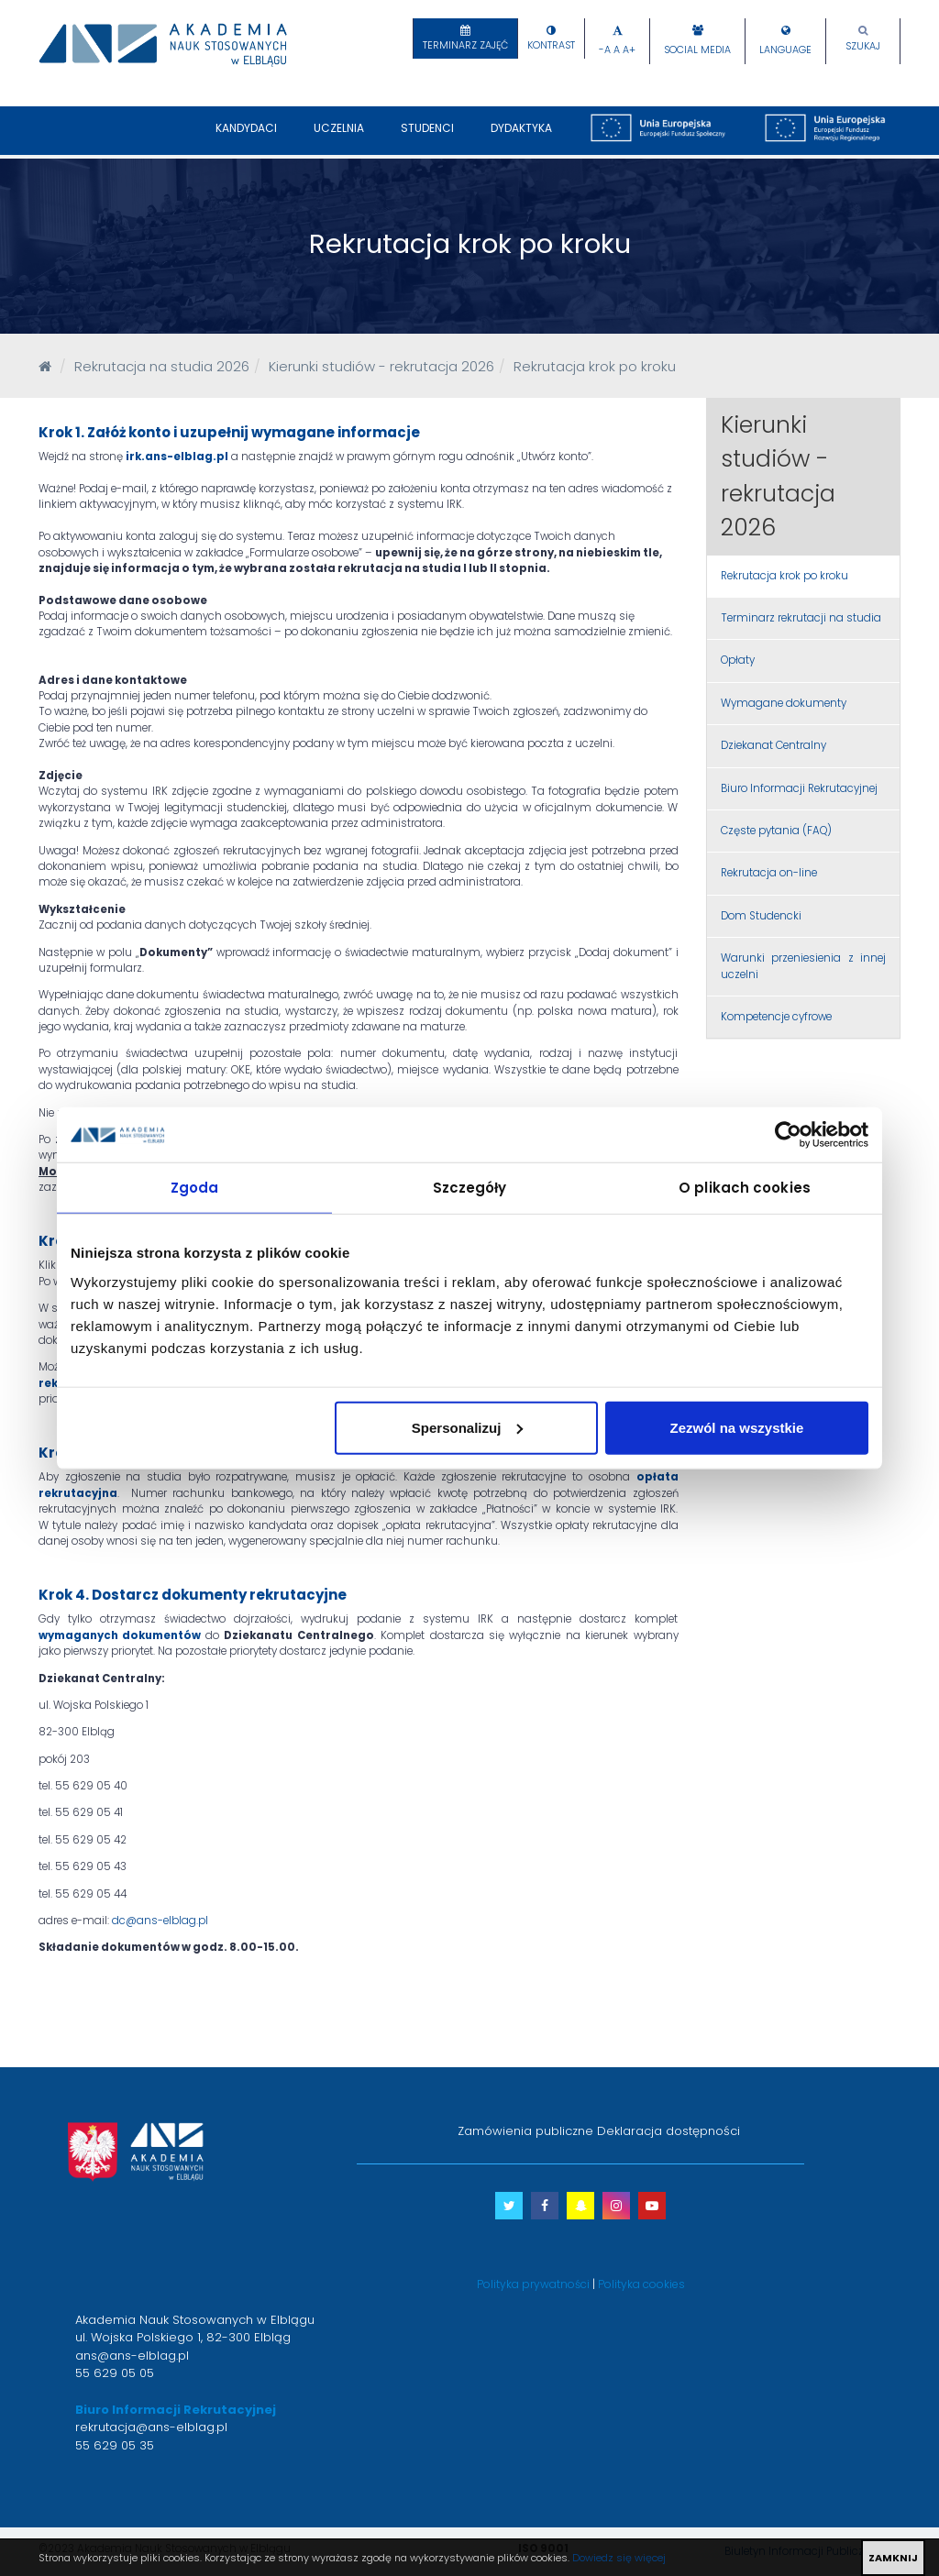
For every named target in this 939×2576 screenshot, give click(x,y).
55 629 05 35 (114, 2445)
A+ (629, 50)
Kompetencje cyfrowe (776, 1016)
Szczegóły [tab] (470, 1187)
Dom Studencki (761, 915)
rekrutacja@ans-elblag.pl (151, 2427)
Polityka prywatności (533, 2284)
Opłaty (738, 660)
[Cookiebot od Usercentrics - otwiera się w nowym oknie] (788, 1135)
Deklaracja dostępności (668, 2131)
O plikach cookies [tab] (745, 1187)
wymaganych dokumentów (120, 1635)
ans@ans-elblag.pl (132, 2355)
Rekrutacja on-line (769, 872)
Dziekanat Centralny (773, 745)
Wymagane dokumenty (783, 703)
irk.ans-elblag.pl (177, 456)
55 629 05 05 (114, 2373)
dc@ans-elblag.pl (160, 1920)
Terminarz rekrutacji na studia (801, 618)
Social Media (697, 50)
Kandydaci (246, 137)
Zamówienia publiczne (525, 2131)
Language (785, 50)
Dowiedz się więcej (619, 2557)
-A (605, 50)
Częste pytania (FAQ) (776, 830)
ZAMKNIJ (893, 2557)
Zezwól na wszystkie (737, 1427)
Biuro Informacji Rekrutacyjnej (799, 788)
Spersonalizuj (468, 1427)
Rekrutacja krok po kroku (784, 575)
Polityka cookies (641, 2284)
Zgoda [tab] (195, 1187)
